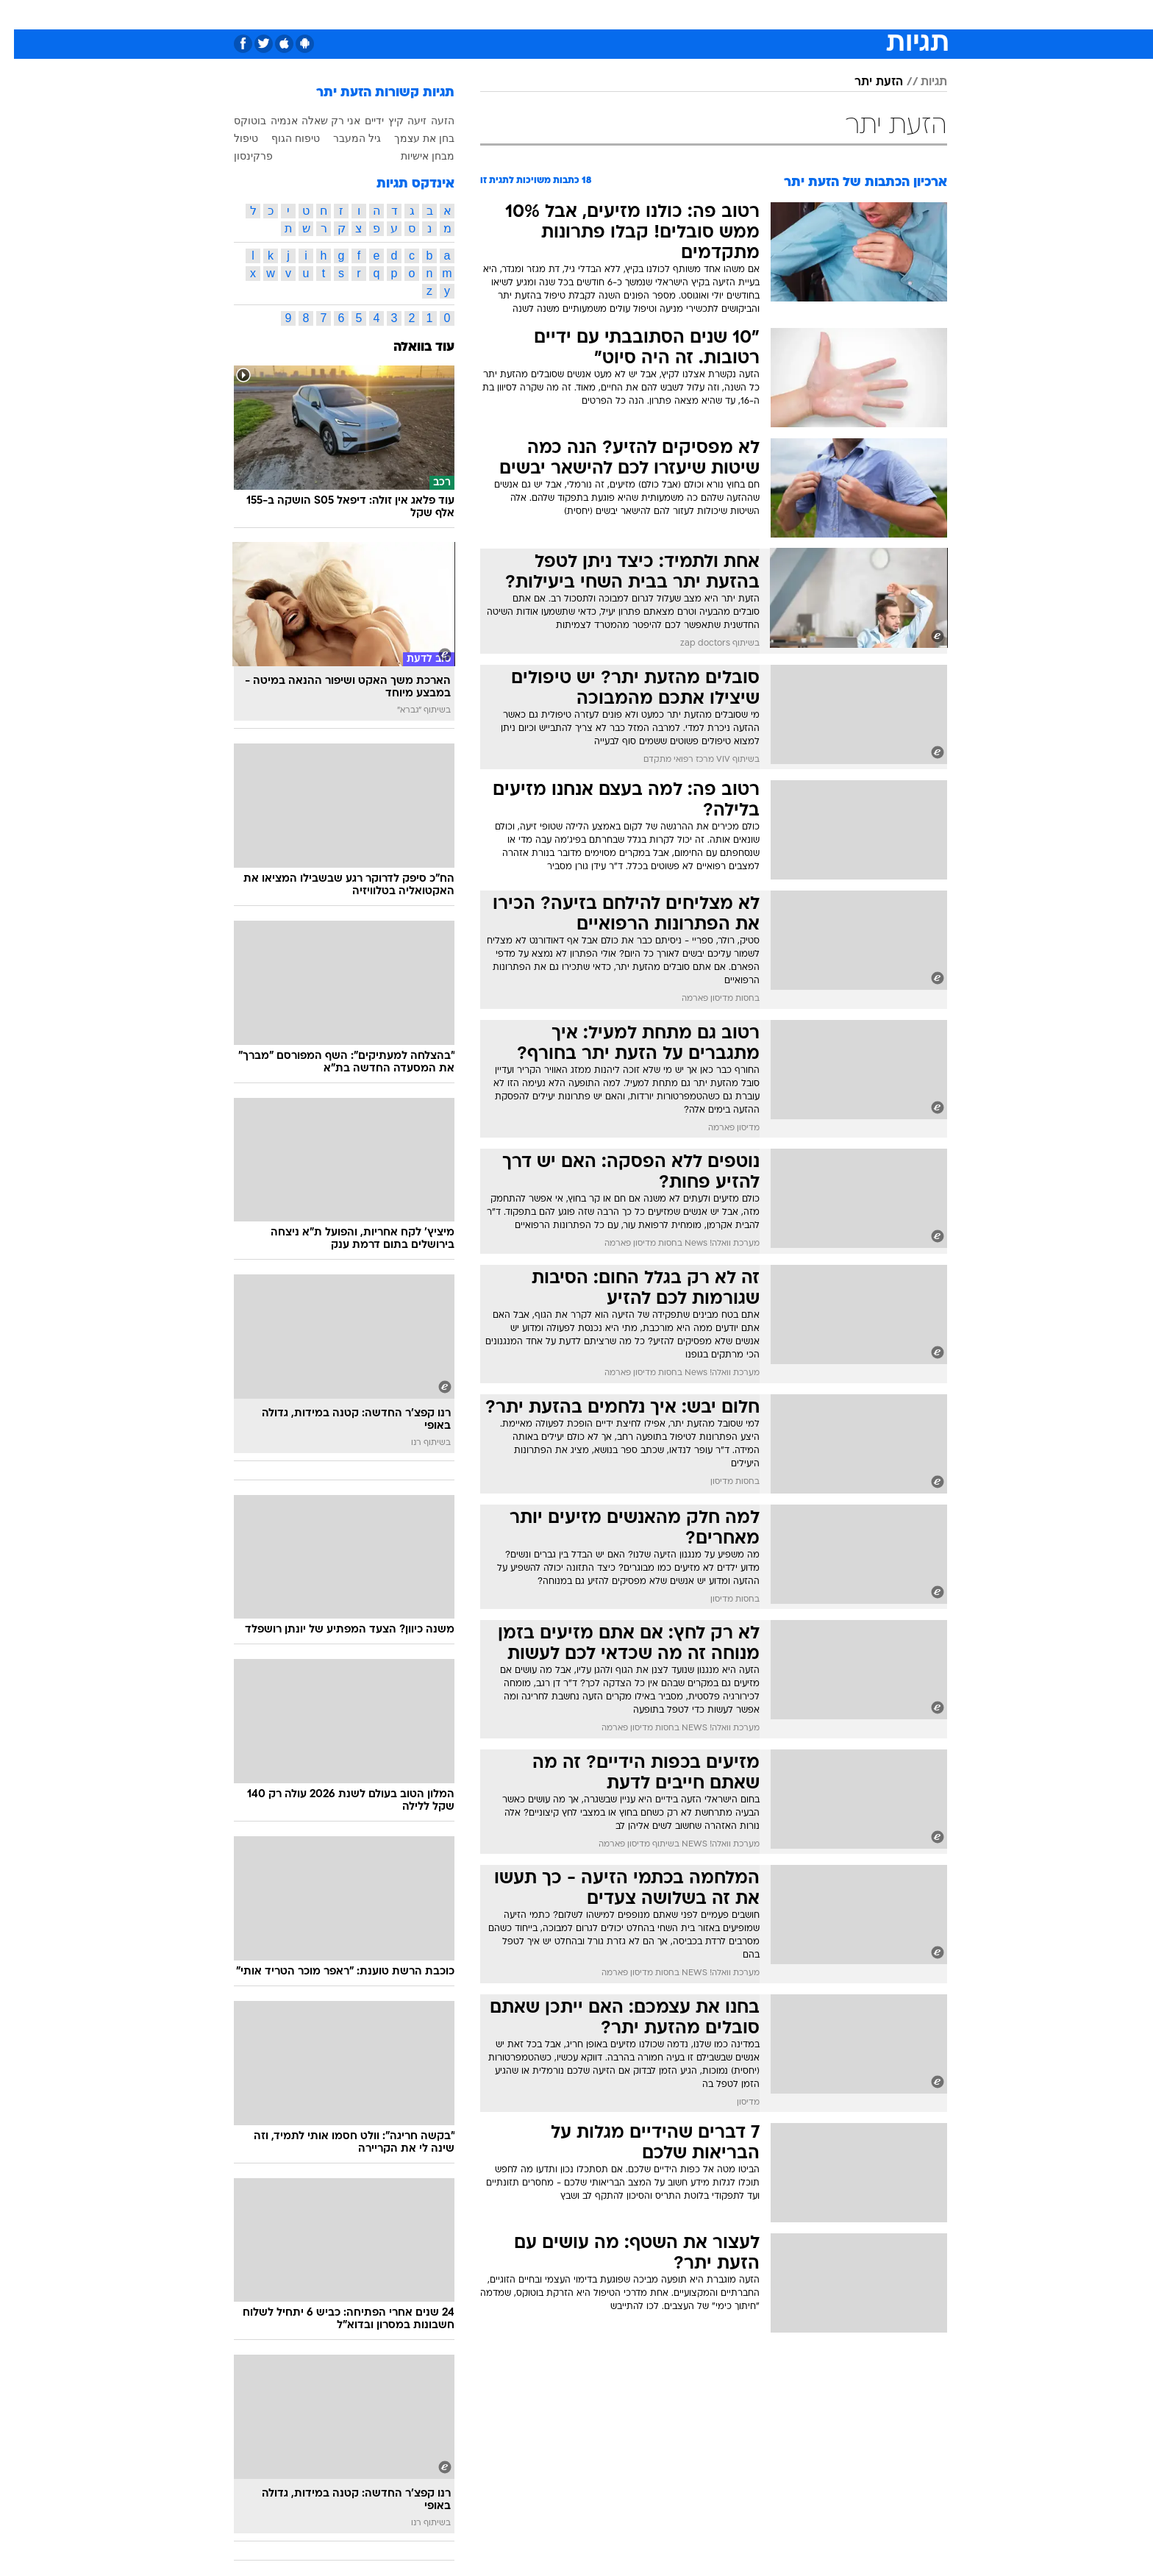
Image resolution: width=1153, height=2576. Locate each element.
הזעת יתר (864, 82)
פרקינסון (239, 156)
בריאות (540, 14)
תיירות (489, 14)
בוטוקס (236, 120)
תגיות (920, 82)
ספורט (815, 14)
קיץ (382, 120)
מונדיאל (763, 14)
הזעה (428, 120)
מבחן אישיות (413, 156)
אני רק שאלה (317, 120)
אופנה (380, 14)
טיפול (232, 138)
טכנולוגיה (435, 14)
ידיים (360, 120)
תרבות (711, 14)
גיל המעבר (343, 138)
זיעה (403, 120)
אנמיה (270, 120)
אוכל (585, 14)
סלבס (665, 14)
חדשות (865, 14)
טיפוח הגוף (281, 138)
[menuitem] (856, 15)
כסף (624, 14)
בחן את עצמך (410, 138)
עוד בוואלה (409, 347)
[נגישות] (20, 15)
